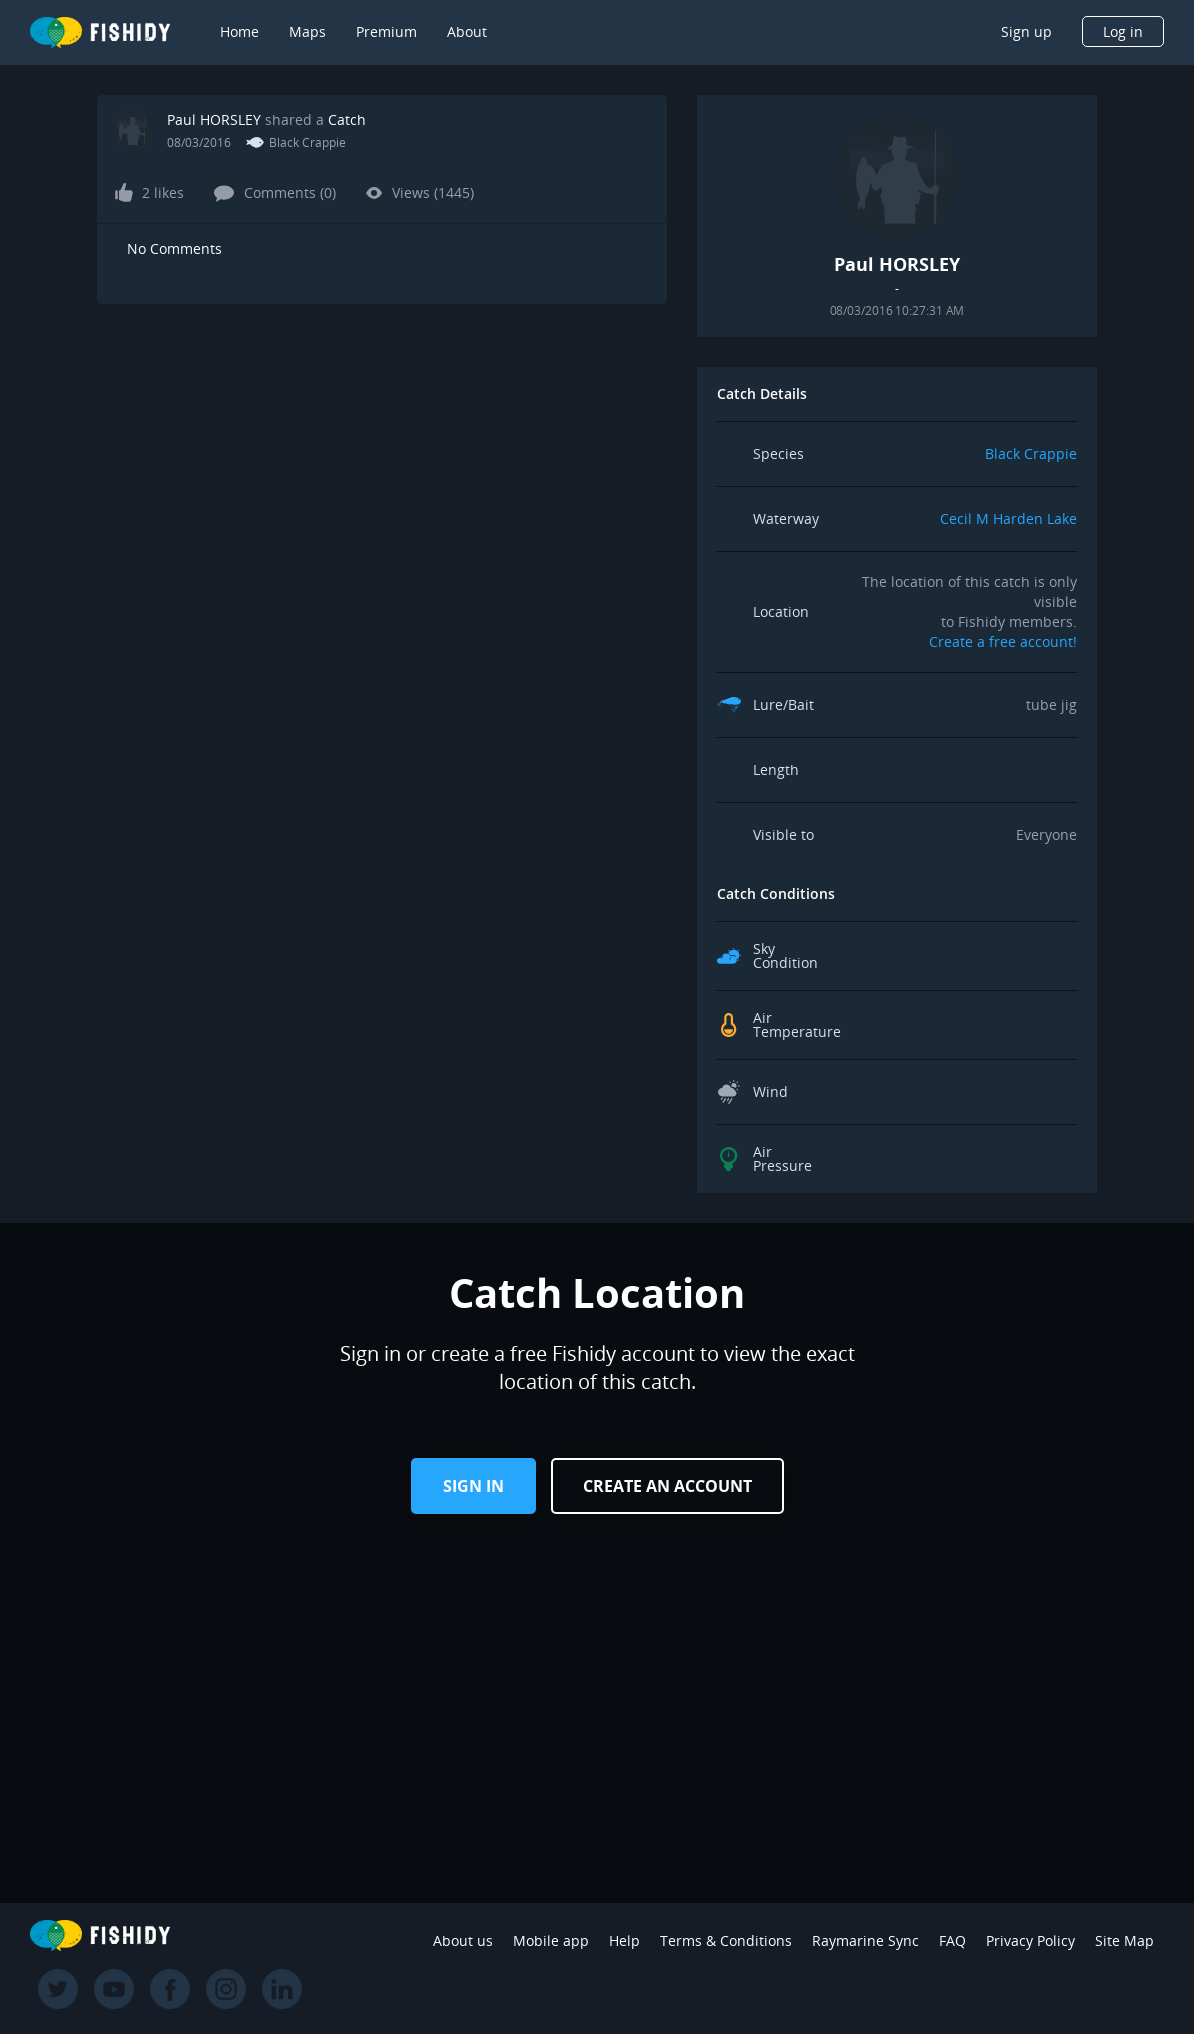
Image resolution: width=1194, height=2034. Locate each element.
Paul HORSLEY (214, 119)
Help (624, 1940)
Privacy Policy (1030, 1940)
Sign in (473, 1486)
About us (463, 1940)
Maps (307, 31)
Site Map (1124, 1940)
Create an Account (667, 1486)
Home (239, 31)
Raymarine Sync (865, 1940)
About (467, 31)
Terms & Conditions (726, 1940)
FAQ (952, 1940)
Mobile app (551, 1940)
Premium (386, 31)
